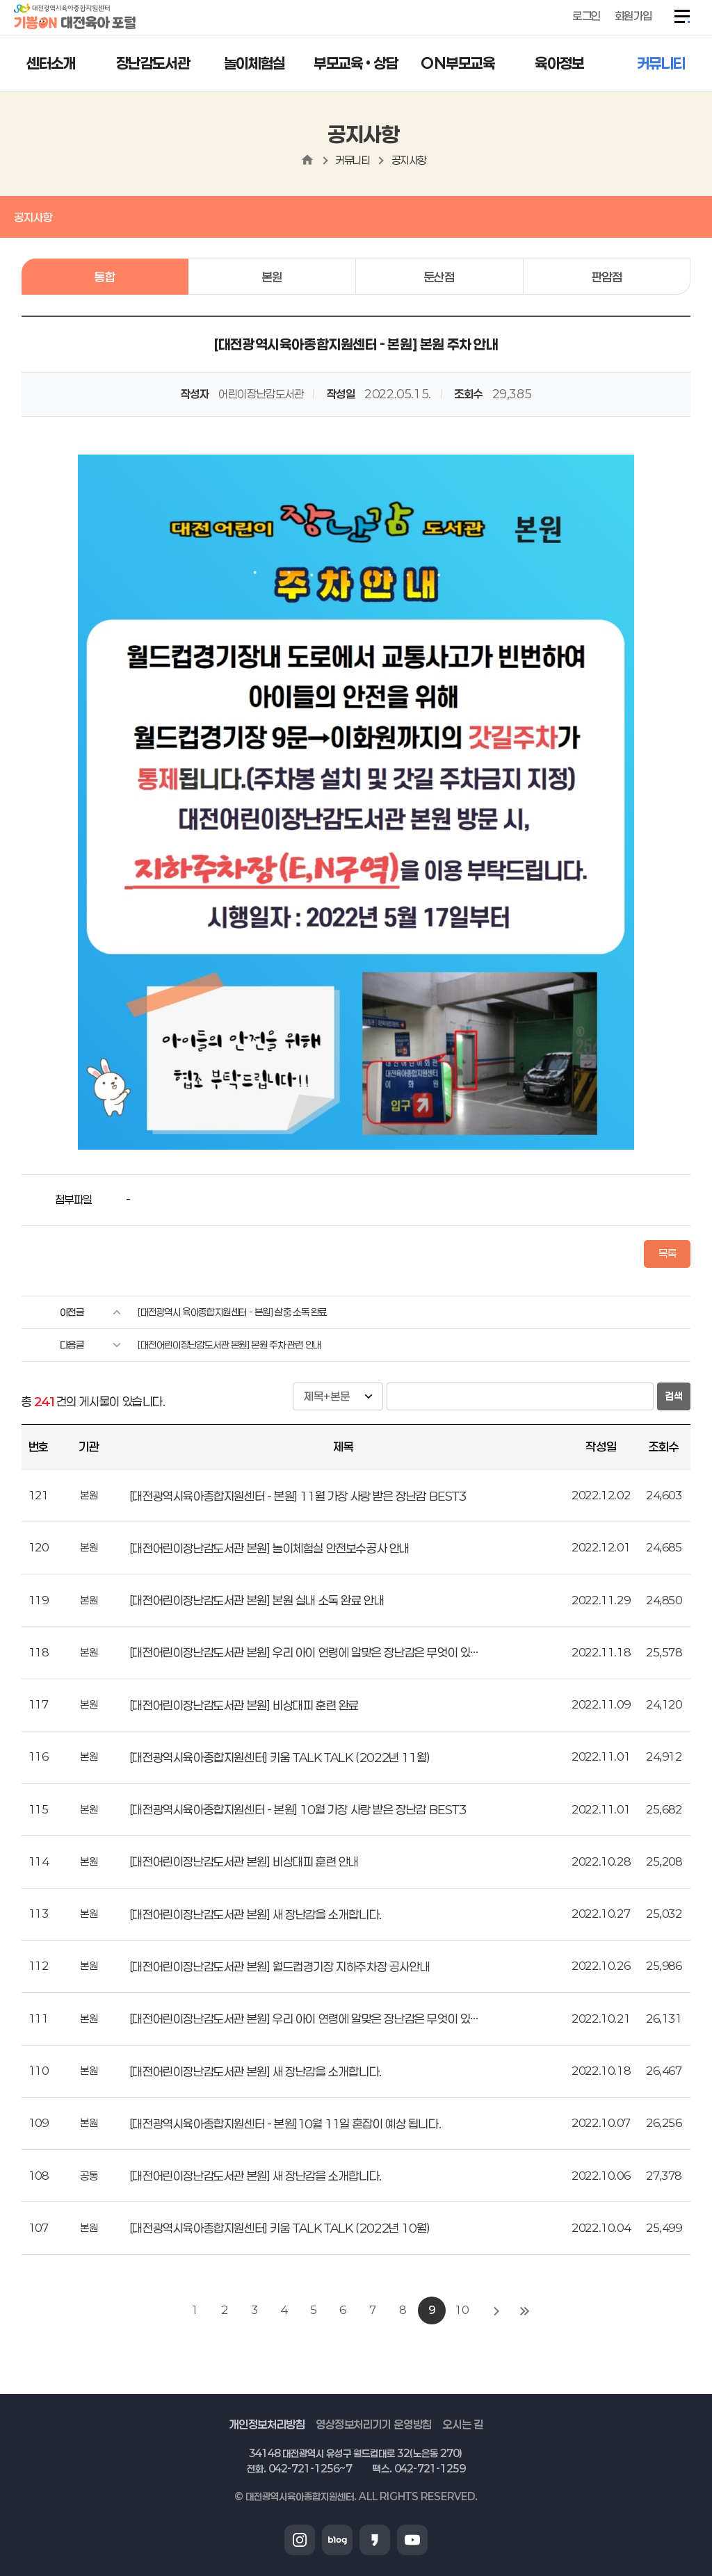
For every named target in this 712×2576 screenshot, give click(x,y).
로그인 (586, 15)
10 (461, 2310)
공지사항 (408, 160)
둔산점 (439, 277)
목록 (667, 1253)
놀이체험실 (254, 63)
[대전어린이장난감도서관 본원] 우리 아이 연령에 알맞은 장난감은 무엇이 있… (303, 1652)
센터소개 (50, 63)
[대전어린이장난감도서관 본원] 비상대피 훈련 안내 (244, 1861)
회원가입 (633, 15)
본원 (272, 277)
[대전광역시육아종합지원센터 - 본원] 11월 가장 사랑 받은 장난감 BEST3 (298, 1496)
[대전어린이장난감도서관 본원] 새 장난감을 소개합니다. (255, 1914)
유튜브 (412, 2540)
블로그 (337, 2540)
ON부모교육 (458, 63)
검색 (673, 1396)
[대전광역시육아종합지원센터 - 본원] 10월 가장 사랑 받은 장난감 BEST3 (298, 1809)
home (307, 160)
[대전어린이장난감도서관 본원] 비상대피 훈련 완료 (244, 1705)
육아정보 (559, 63)
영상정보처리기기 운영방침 (374, 2424)
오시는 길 (462, 2424)
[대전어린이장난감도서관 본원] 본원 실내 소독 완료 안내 (257, 1600)
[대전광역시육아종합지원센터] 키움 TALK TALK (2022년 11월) (279, 1757)
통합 (105, 277)
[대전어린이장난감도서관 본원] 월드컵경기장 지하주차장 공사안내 (279, 1966)
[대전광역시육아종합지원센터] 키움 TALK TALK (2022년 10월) (279, 2228)
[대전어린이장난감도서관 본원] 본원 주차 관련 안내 (229, 1345)
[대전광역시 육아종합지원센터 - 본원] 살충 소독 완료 (232, 1312)
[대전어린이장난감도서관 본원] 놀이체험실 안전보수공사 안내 (269, 1548)
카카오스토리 (374, 2540)
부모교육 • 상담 (356, 63)
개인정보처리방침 (267, 2424)
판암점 (607, 277)
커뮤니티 (661, 63)
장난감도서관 (153, 63)
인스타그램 (299, 2540)
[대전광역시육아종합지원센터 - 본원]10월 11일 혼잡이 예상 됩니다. (285, 2123)
